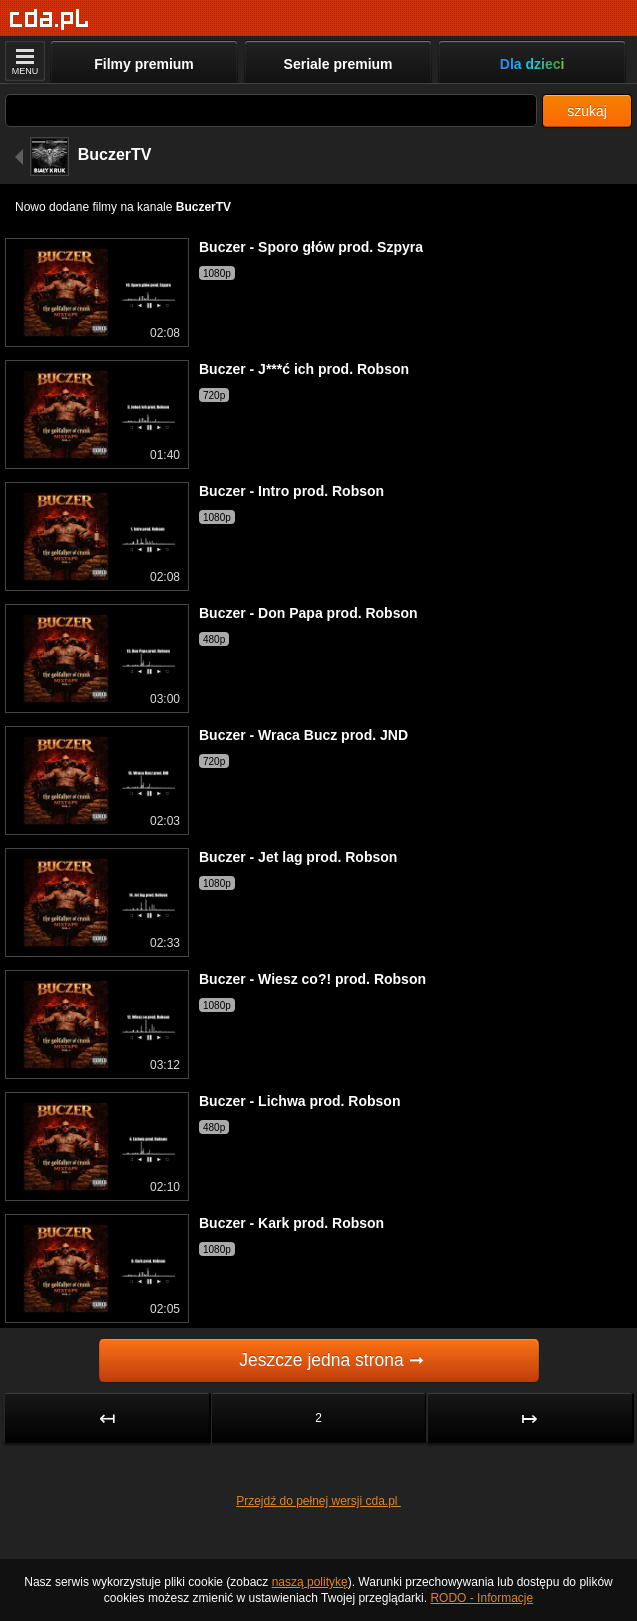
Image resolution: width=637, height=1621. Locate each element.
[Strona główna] (49, 19)
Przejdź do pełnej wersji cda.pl (318, 1501)
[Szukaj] (271, 110)
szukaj (587, 111)
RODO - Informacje (481, 1598)
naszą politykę (310, 1582)
